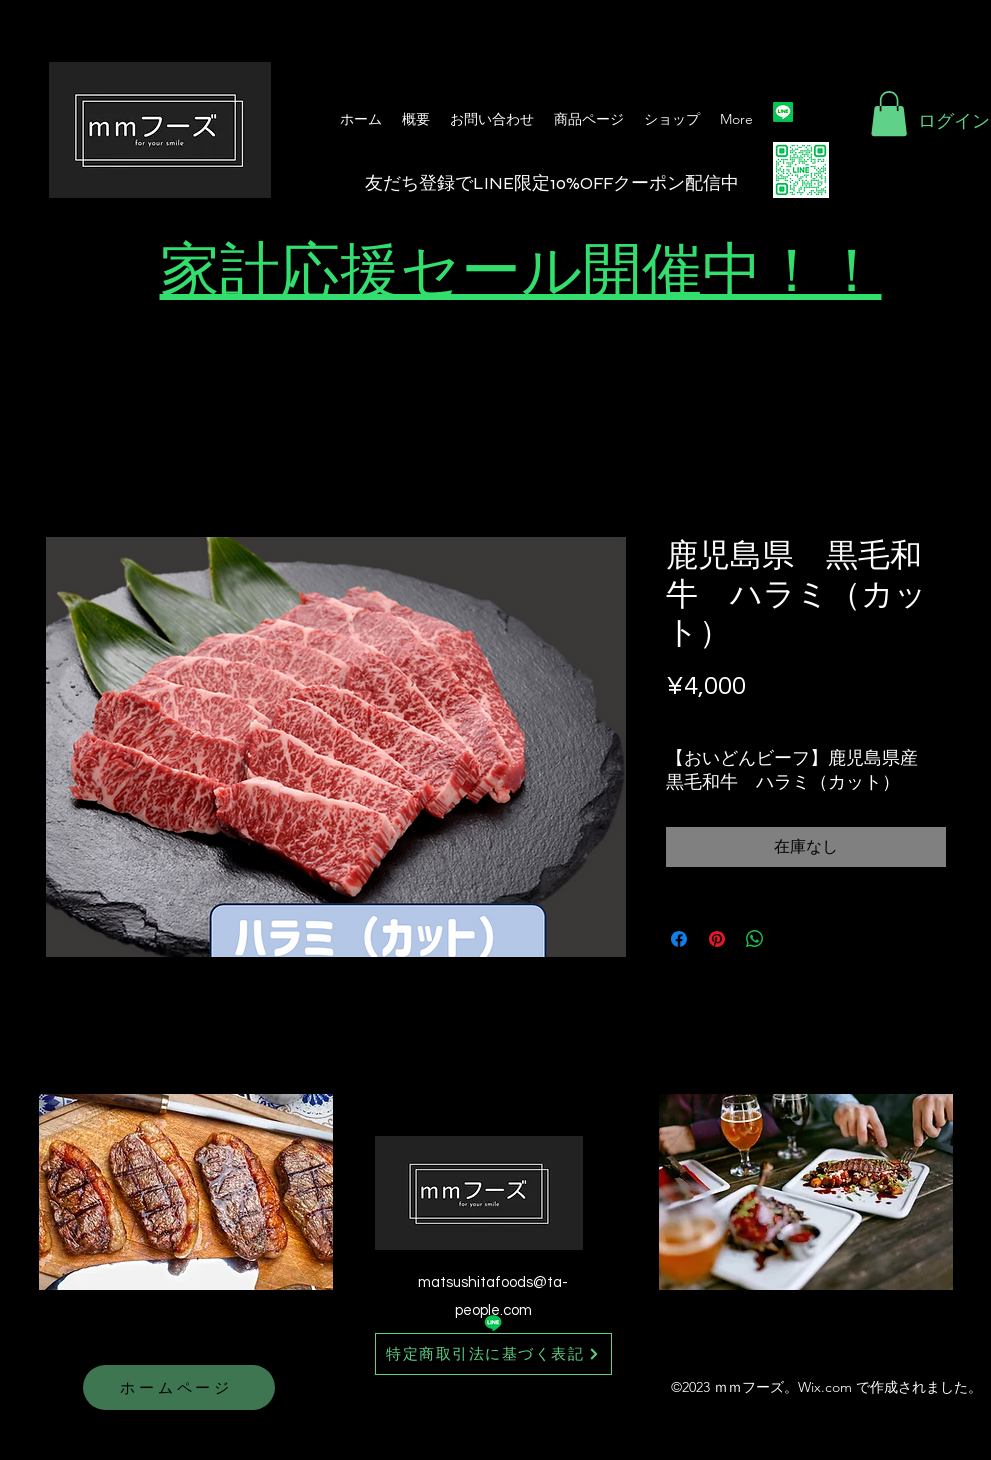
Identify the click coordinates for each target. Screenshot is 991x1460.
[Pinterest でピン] (717, 939)
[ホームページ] (179, 1387)
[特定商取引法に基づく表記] (493, 1354)
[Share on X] (793, 939)
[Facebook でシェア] (679, 939)
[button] (889, 113)
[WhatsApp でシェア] (755, 939)
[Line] (783, 112)
